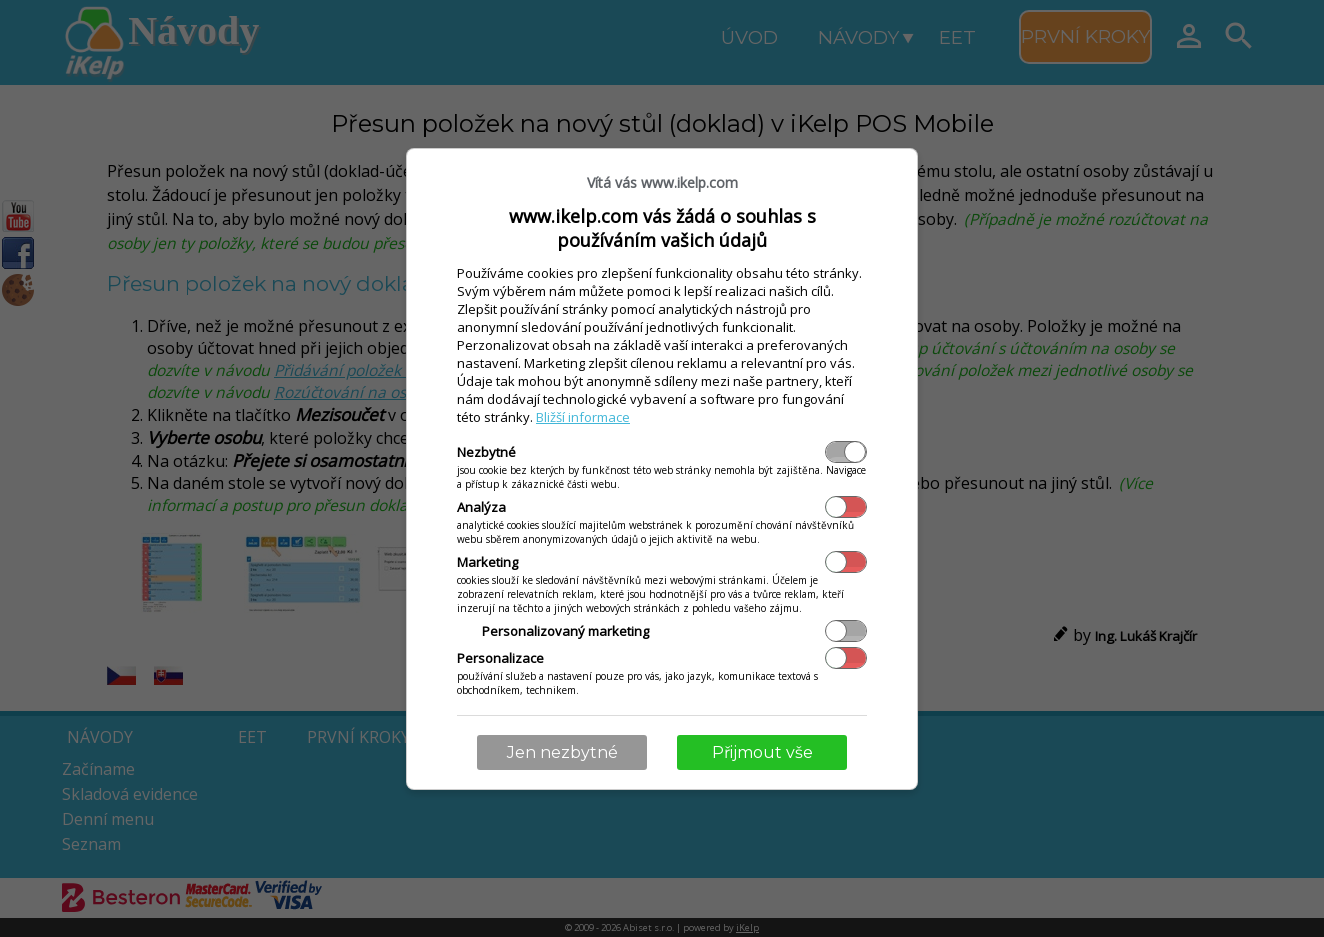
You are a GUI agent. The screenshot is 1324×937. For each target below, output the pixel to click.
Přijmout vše (762, 752)
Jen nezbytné (562, 752)
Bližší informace (583, 417)
